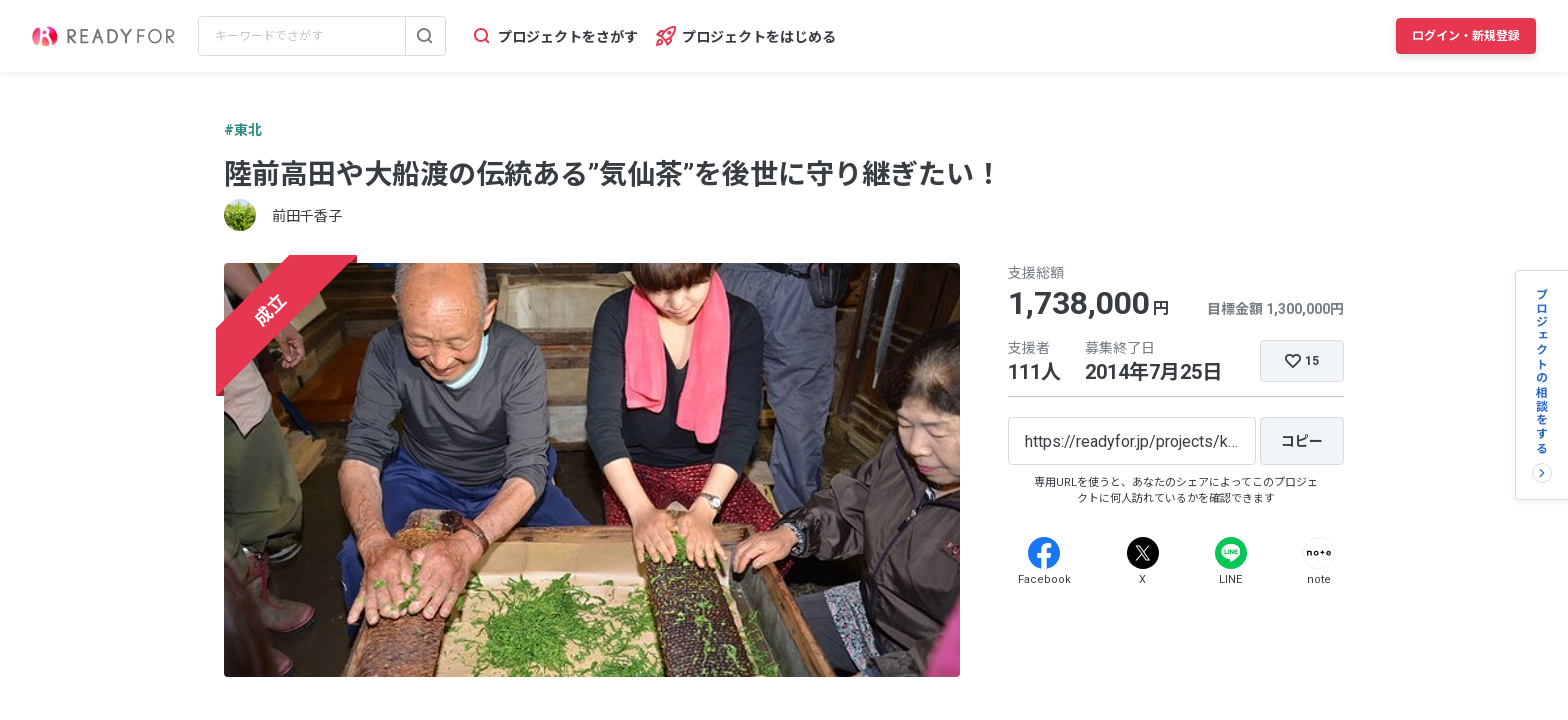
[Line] (1231, 553)
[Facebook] (1044, 553)
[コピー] (1302, 441)
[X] (1143, 553)
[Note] (1319, 553)
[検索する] (425, 36)
